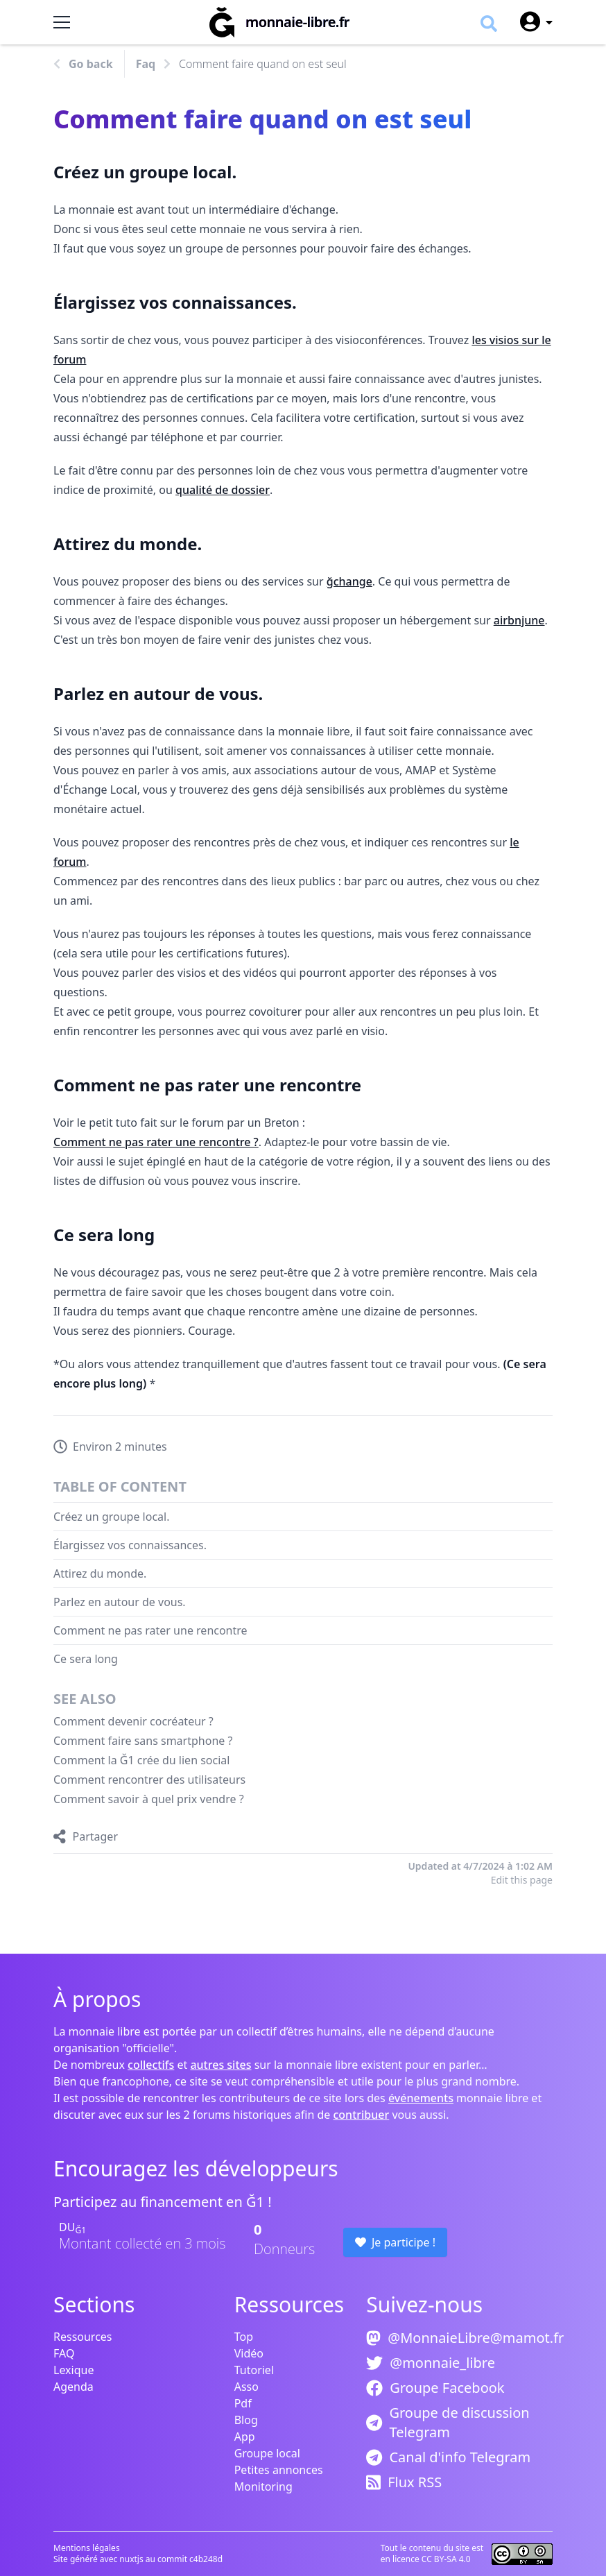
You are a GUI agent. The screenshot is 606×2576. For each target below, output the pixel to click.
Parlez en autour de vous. (119, 1602)
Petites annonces (278, 2469)
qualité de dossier (222, 489)
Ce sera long (85, 1658)
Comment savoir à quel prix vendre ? (148, 1799)
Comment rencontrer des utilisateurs (149, 1779)
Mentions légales (86, 2548)
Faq (145, 63)
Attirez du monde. (99, 1573)
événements (420, 2098)
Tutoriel (254, 2370)
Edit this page (522, 1879)
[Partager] (85, 1836)
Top (243, 2336)
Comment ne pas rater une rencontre (150, 1630)
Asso (246, 2386)
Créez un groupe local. (111, 1516)
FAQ (63, 2353)
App (244, 2436)
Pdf (243, 2403)
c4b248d (206, 2559)
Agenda (73, 2386)
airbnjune (519, 620)
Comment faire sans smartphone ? (142, 1741)
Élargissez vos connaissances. (130, 1545)
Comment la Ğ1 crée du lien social (141, 1760)
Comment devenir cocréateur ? (133, 1721)
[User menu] (530, 22)
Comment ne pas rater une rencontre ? (156, 1142)
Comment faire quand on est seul (263, 63)
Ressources (82, 2336)
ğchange (349, 581)
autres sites (220, 2064)
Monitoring (263, 2486)
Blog (246, 2420)
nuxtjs (132, 2559)
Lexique (73, 2370)
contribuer (361, 2114)
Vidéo (248, 2353)
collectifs (151, 2064)
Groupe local (267, 2453)
